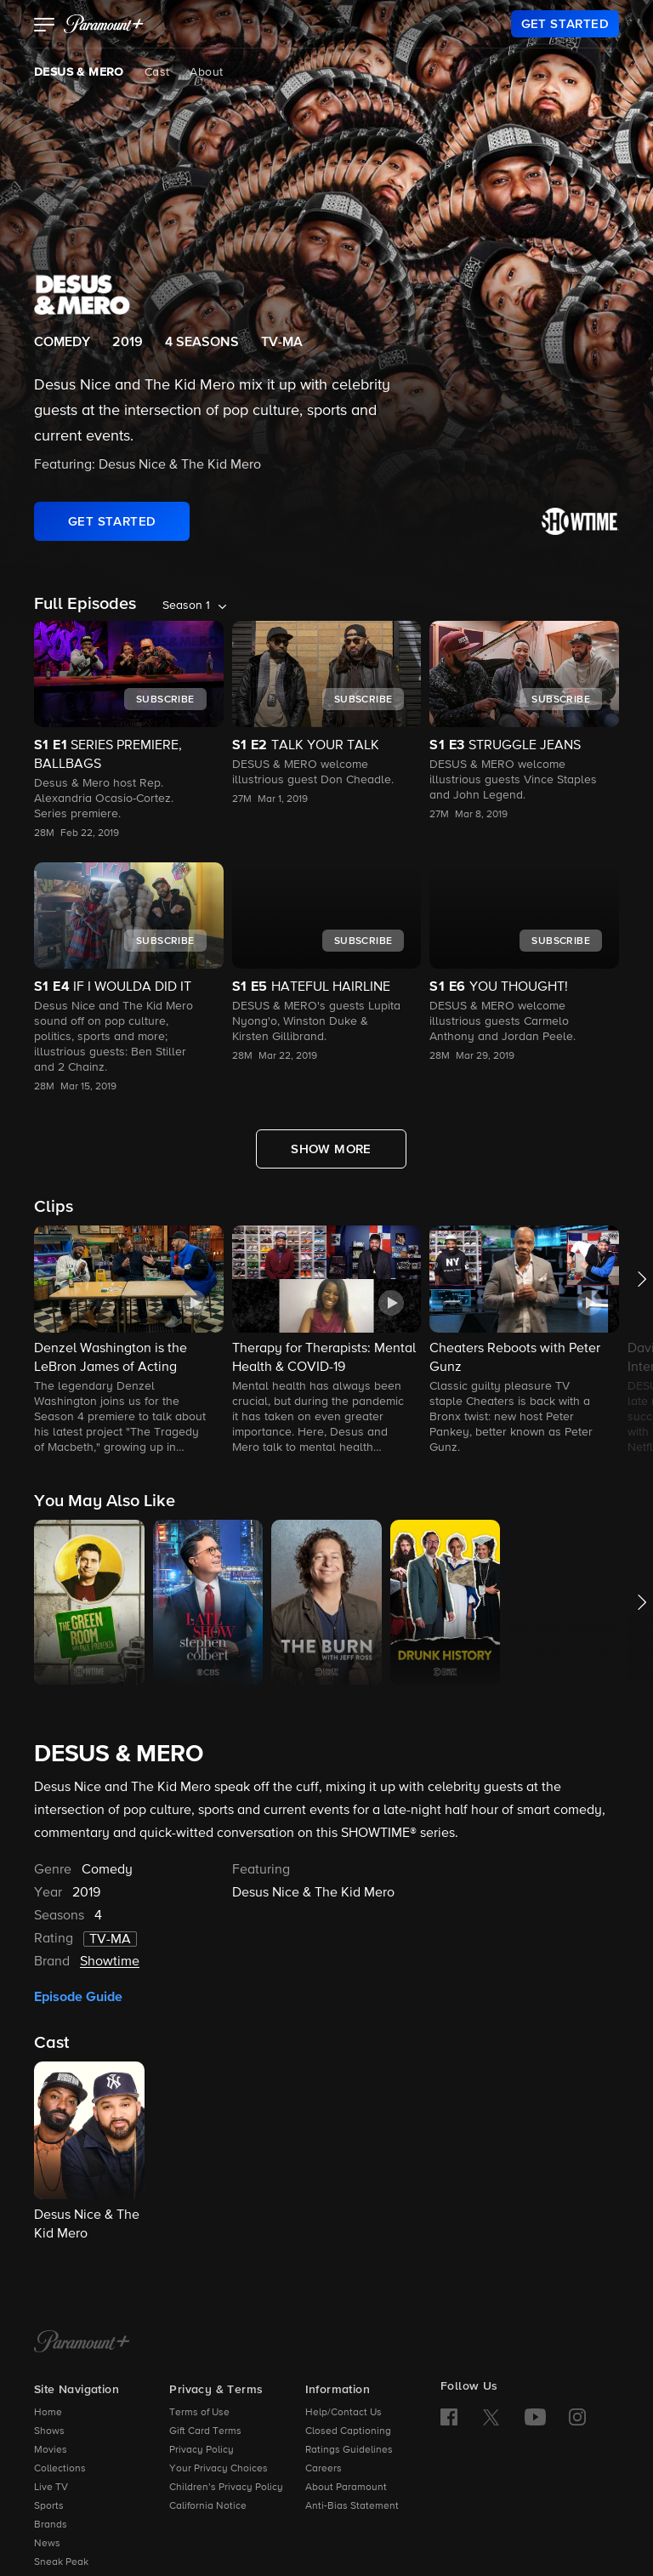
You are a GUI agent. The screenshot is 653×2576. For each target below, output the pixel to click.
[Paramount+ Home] (82, 2343)
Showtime (109, 1962)
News (47, 2544)
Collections (60, 2469)
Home (48, 2413)
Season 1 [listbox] (186, 605)
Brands (50, 2525)
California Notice (208, 2506)
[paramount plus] (104, 23)
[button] (45, 26)
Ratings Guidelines (349, 2450)
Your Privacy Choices (218, 2469)
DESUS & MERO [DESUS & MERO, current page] (79, 72)
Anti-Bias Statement (352, 2506)
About (206, 72)
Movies (50, 2450)
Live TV (51, 2487)
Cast (157, 72)
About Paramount (346, 2487)
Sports (49, 2506)
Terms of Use (199, 2413)
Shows (49, 2431)
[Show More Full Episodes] (331, 1149)
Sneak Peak (61, 2562)
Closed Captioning (348, 2431)
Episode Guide (78, 1997)
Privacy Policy (201, 2450)
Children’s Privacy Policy (226, 2487)
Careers (323, 2469)
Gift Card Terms (205, 2431)
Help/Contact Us (343, 2413)
